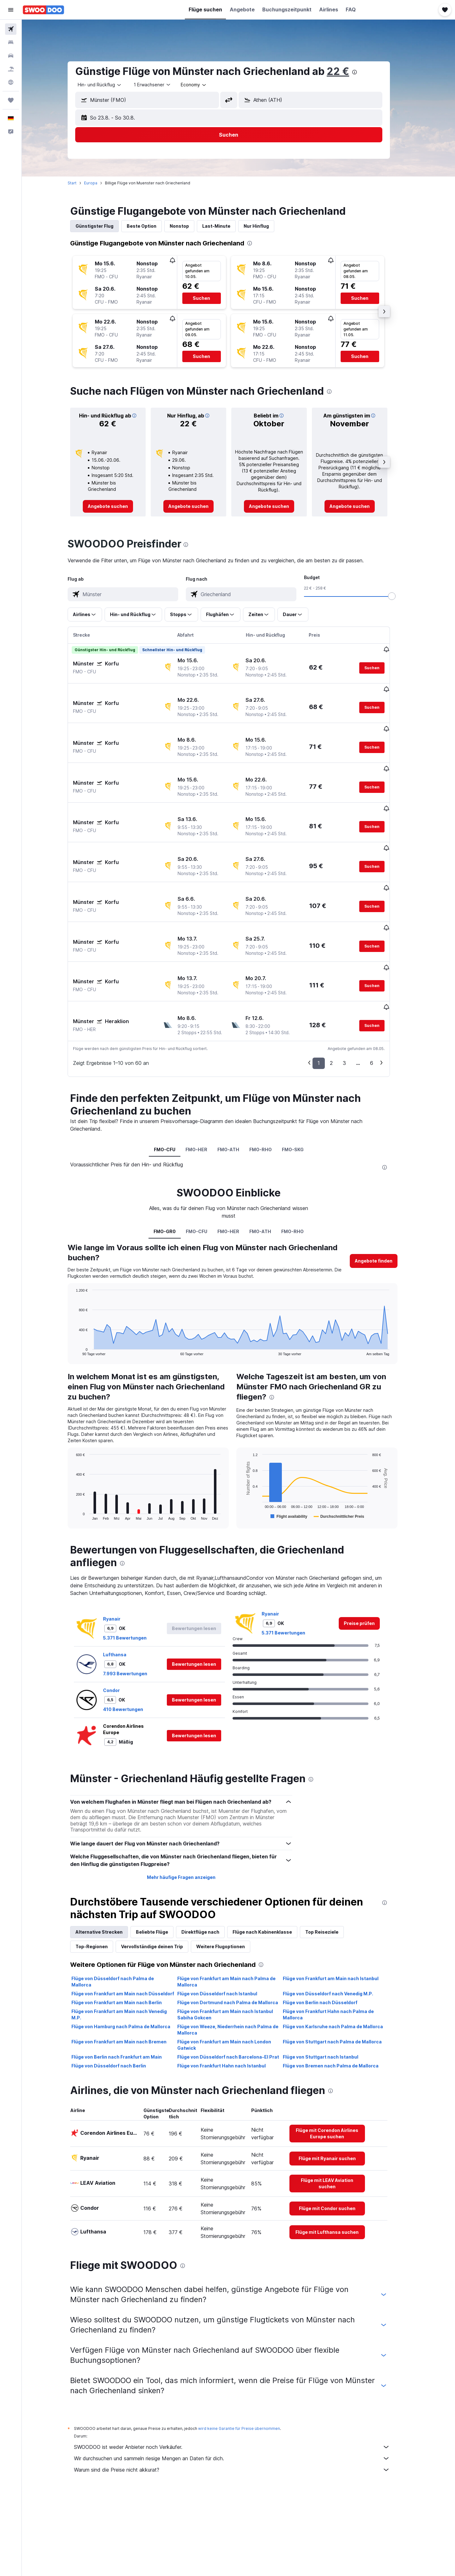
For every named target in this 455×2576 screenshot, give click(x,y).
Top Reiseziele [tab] (331, 1861)
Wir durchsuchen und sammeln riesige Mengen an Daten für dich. (242, 2388)
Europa (100, 183)
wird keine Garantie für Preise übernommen (249, 2358)
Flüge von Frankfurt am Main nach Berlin (126, 1932)
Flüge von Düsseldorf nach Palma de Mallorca (122, 1911)
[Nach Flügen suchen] (11, 29)
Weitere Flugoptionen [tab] (230, 1876)
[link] (118, 506)
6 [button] (381, 992)
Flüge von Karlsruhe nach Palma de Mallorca (343, 1956)
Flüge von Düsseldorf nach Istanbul (227, 1923)
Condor (121, 1619)
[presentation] (364, 72)
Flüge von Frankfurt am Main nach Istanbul (340, 1908)
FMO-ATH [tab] (238, 1079)
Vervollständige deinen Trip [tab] (162, 1876)
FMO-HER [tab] (206, 1079)
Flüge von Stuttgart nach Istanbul (330, 1986)
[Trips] (11, 100)
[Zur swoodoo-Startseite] (43, 9)
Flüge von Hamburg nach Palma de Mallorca (130, 1956)
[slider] (401, 596)
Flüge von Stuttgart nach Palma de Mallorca (342, 1971)
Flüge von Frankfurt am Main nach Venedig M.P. (129, 1944)
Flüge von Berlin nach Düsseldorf (330, 1932)
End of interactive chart (82, 1444)
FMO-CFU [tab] (174, 1079)
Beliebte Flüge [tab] (162, 1861)
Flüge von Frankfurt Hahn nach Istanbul (231, 1995)
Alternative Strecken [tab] (108, 1861)
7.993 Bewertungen (135, 1603)
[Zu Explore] (11, 82)
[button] (11, 10)
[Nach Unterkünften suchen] (11, 42)
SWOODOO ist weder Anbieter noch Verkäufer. (242, 2376)
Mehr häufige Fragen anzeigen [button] (190, 1806)
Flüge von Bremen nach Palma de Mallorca (340, 1995)
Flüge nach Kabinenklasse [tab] (272, 1861)
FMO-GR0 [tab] (174, 1161)
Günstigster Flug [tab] (104, 226)
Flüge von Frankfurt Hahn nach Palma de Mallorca (338, 1944)
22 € (348, 71)
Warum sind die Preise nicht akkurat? (242, 2399)
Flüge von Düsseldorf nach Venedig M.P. (338, 1923)
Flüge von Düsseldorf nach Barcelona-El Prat (237, 1986)
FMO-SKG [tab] (302, 1079)
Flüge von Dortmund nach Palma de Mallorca (237, 1932)
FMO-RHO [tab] (270, 1079)
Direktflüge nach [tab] (210, 1861)
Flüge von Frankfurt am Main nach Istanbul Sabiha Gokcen (234, 1944)
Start (81, 183)
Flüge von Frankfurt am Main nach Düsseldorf (132, 1923)
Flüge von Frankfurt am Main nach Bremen (128, 1971)
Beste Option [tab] (151, 226)
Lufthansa (124, 1584)
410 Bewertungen (133, 1638)
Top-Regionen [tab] (101, 1876)
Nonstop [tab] (189, 226)
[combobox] (109, 85)
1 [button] (328, 992)
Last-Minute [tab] (226, 226)
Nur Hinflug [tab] (266, 226)
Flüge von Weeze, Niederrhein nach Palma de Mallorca (237, 1959)
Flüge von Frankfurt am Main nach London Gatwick (234, 1974)
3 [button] (354, 992)
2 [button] (341, 992)
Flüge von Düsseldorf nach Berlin (118, 1995)
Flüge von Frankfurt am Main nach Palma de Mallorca (236, 1911)
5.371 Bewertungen (134, 1567)
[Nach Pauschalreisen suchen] (11, 69)
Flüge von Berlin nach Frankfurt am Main (126, 1986)
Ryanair (121, 1548)
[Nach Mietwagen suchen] (11, 55)
